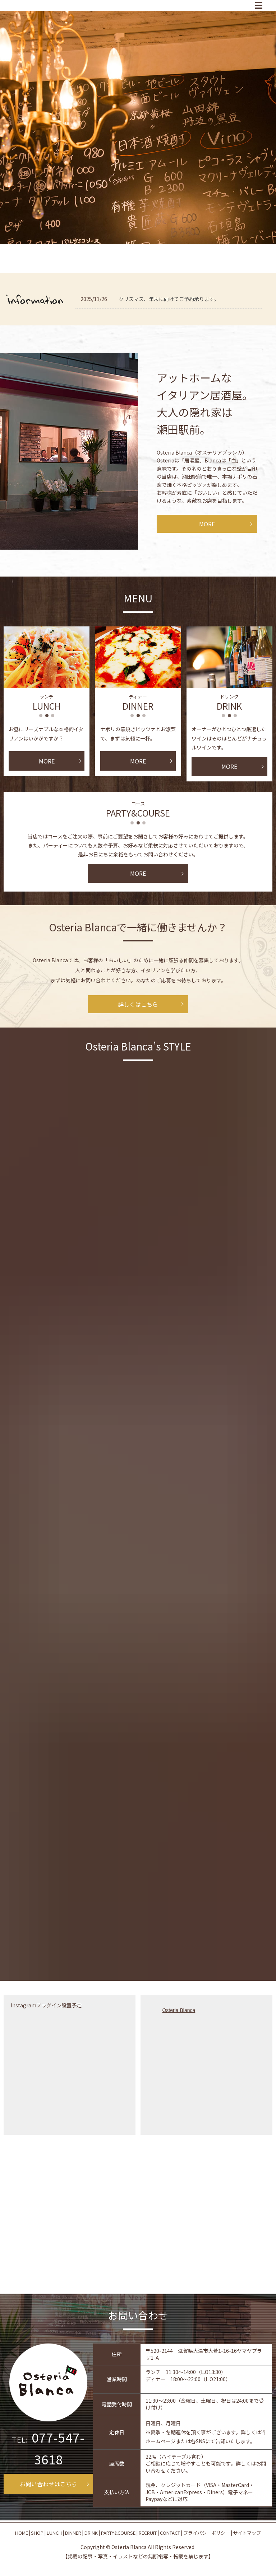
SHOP (37, 2532)
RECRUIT (148, 2532)
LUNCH (54, 2532)
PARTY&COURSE (118, 2532)
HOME (21, 2532)
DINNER (73, 2532)
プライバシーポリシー (206, 2532)
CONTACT (170, 2532)
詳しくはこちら (138, 1004)
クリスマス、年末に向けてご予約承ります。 (169, 298)
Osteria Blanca (178, 2010)
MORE (207, 524)
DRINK (91, 2532)
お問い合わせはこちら (48, 2483)
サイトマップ (247, 2532)
